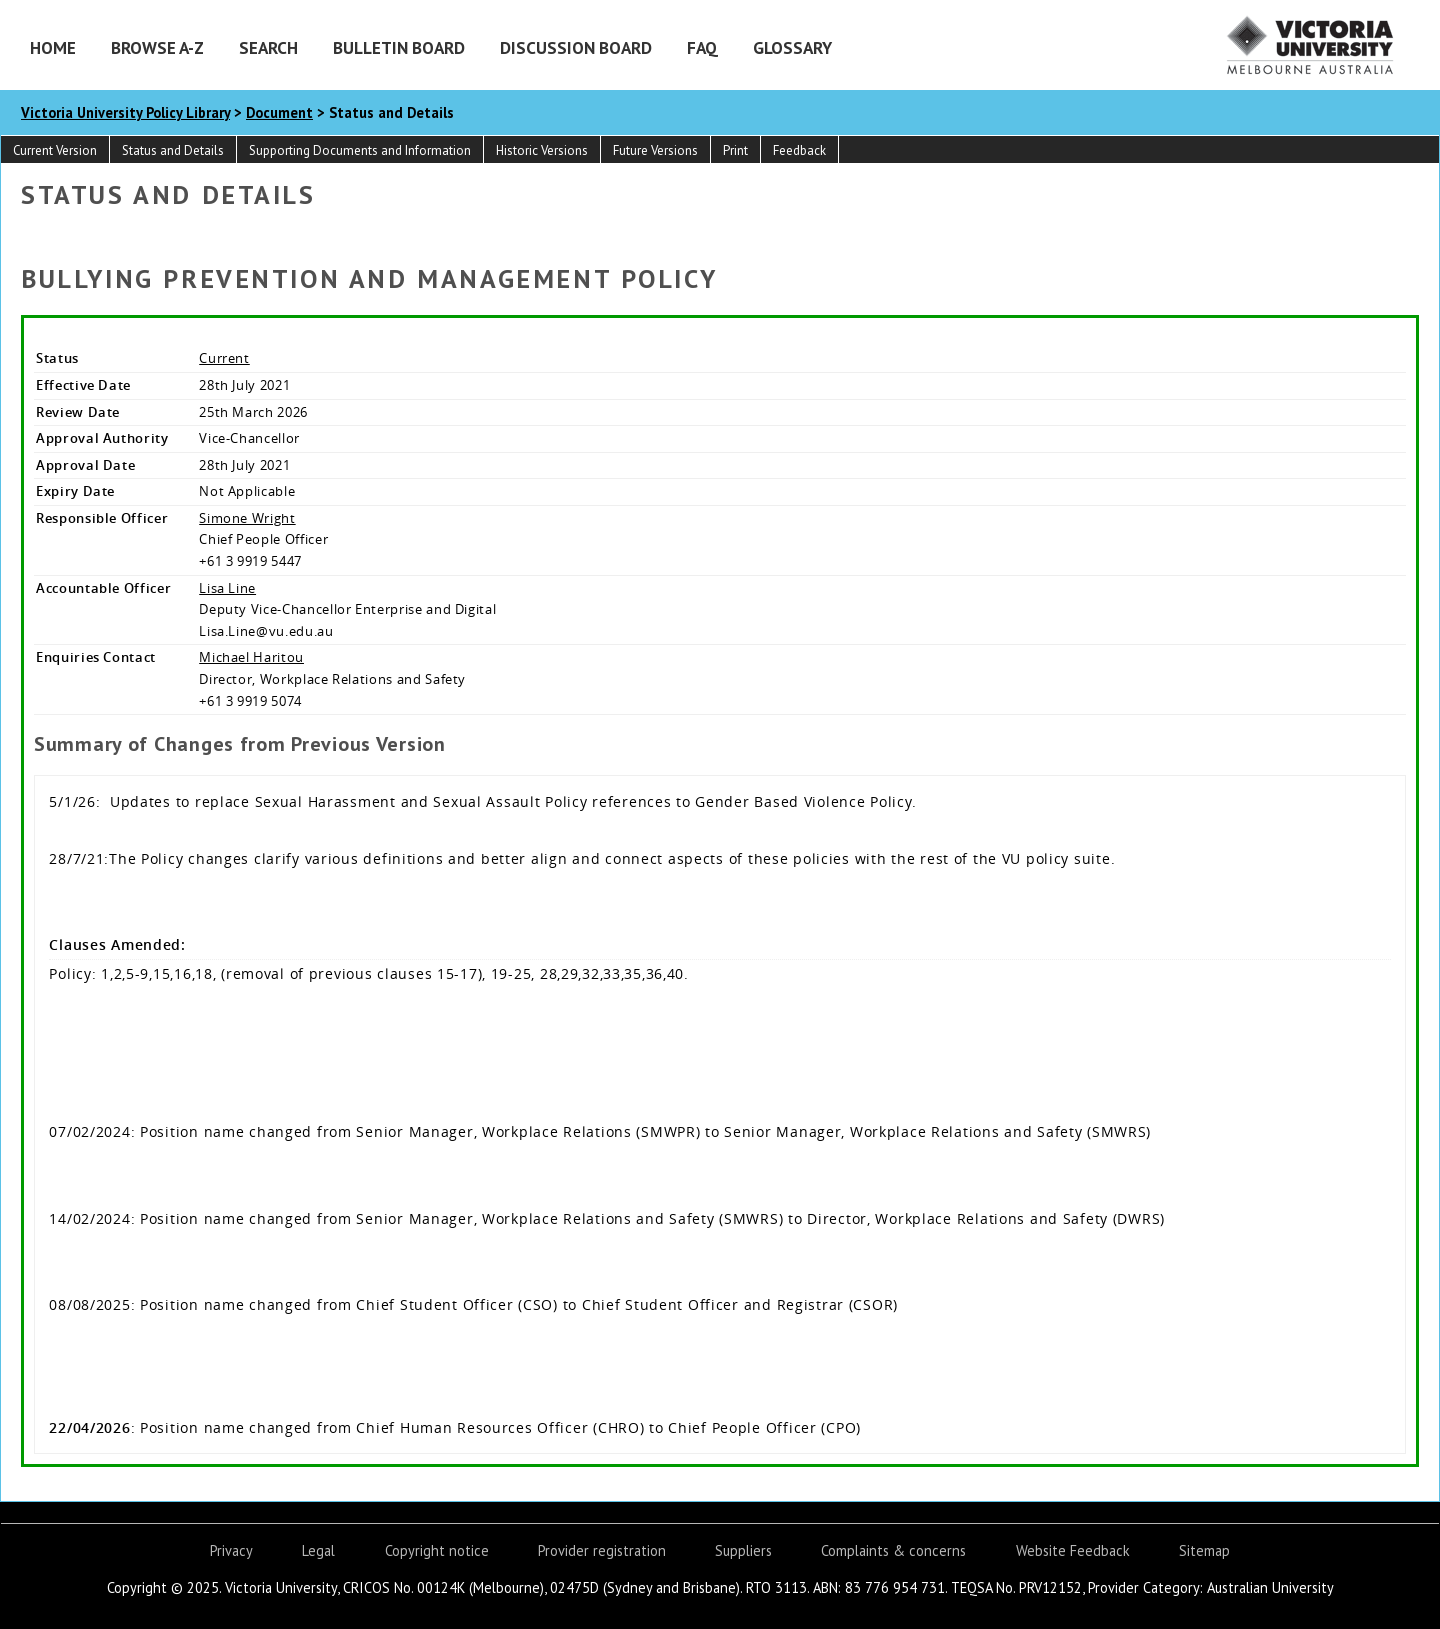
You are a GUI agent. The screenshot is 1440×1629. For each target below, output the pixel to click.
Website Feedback (1073, 1550)
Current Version (55, 150)
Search (268, 47)
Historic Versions (542, 150)
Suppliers (743, 1550)
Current (224, 358)
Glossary (792, 47)
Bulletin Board (399, 47)
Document (279, 112)
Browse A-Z (157, 47)
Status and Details (173, 150)
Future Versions (655, 150)
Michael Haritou (251, 657)
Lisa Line (227, 588)
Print (735, 150)
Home (53, 47)
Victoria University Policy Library (125, 112)
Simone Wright (247, 518)
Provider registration (602, 1550)
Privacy (231, 1550)
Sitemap (1204, 1550)
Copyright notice (437, 1550)
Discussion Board (576, 47)
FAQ (702, 47)
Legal (318, 1550)
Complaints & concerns (893, 1550)
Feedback (799, 150)
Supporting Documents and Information (360, 150)
